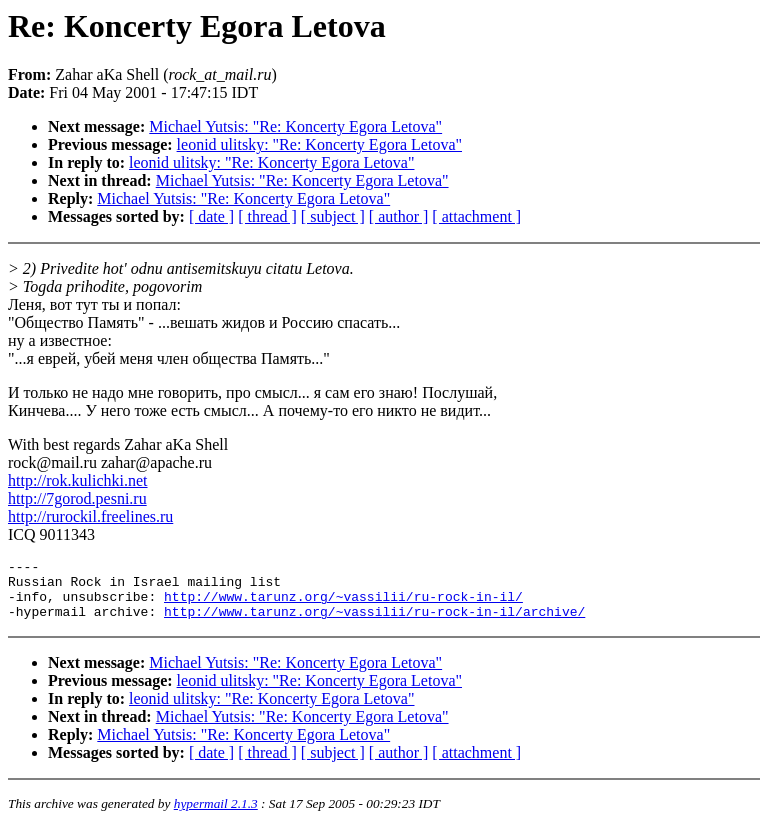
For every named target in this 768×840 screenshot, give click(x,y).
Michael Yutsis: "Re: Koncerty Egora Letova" (295, 126)
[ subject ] (333, 216)
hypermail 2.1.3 (216, 815)
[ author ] (399, 216)
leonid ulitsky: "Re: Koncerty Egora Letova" (319, 144)
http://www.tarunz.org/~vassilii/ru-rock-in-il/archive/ (374, 623)
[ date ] (211, 216)
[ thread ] (267, 216)
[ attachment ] (476, 216)
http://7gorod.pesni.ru (77, 498)
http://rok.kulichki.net (78, 480)
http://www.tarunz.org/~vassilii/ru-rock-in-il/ (343, 605)
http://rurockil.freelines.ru (90, 516)
